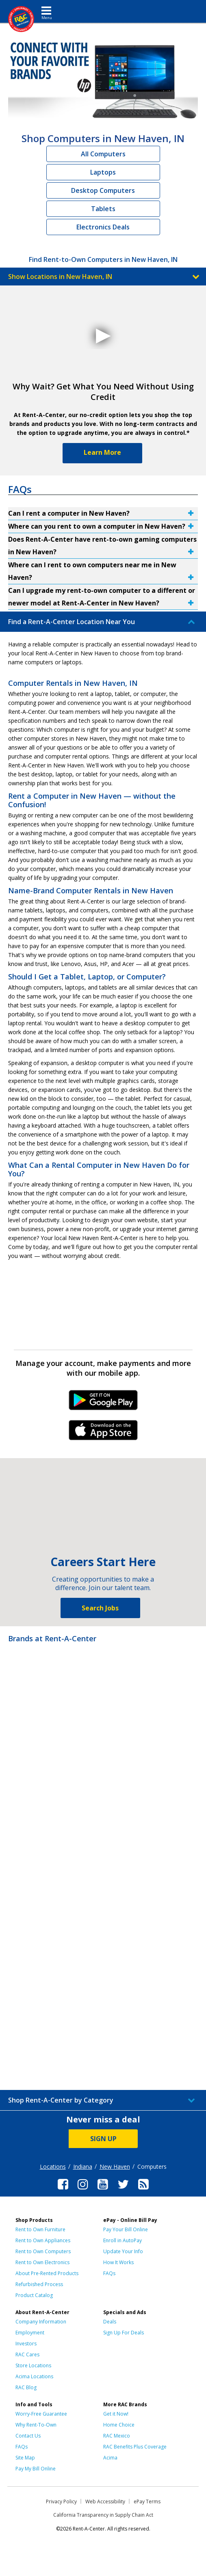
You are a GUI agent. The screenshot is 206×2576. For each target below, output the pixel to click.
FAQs (109, 2273)
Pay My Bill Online (35, 2468)
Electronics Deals (103, 227)
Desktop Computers (103, 190)
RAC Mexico (116, 2435)
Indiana (82, 2166)
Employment (29, 2332)
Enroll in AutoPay (122, 2240)
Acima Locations (34, 2376)
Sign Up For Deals (123, 2332)
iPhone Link (103, 1432)
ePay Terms (147, 2501)
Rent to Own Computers (43, 2251)
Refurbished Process (39, 2284)
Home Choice (118, 2424)
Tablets (103, 208)
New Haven (115, 2166)
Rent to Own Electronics (42, 2262)
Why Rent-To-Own (35, 2424)
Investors (26, 2343)
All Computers (103, 153)
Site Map (25, 2457)
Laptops (103, 172)
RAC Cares (27, 2354)
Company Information (40, 2321)
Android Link (103, 1402)
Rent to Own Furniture (40, 2229)
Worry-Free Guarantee (41, 2413)
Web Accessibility (105, 2501)
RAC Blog (26, 2387)
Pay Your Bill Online (125, 2229)
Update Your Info (123, 2251)
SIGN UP (103, 2138)
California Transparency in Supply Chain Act (103, 2514)
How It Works (118, 2262)
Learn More (102, 452)
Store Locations (33, 2365)
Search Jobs (100, 1608)
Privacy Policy (61, 2501)
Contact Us (28, 2435)
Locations (53, 2166)
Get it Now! (115, 2413)
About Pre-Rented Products (46, 2273)
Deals (109, 2321)
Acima (110, 2457)
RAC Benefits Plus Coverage (135, 2446)
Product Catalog (34, 2295)
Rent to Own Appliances (42, 2240)
